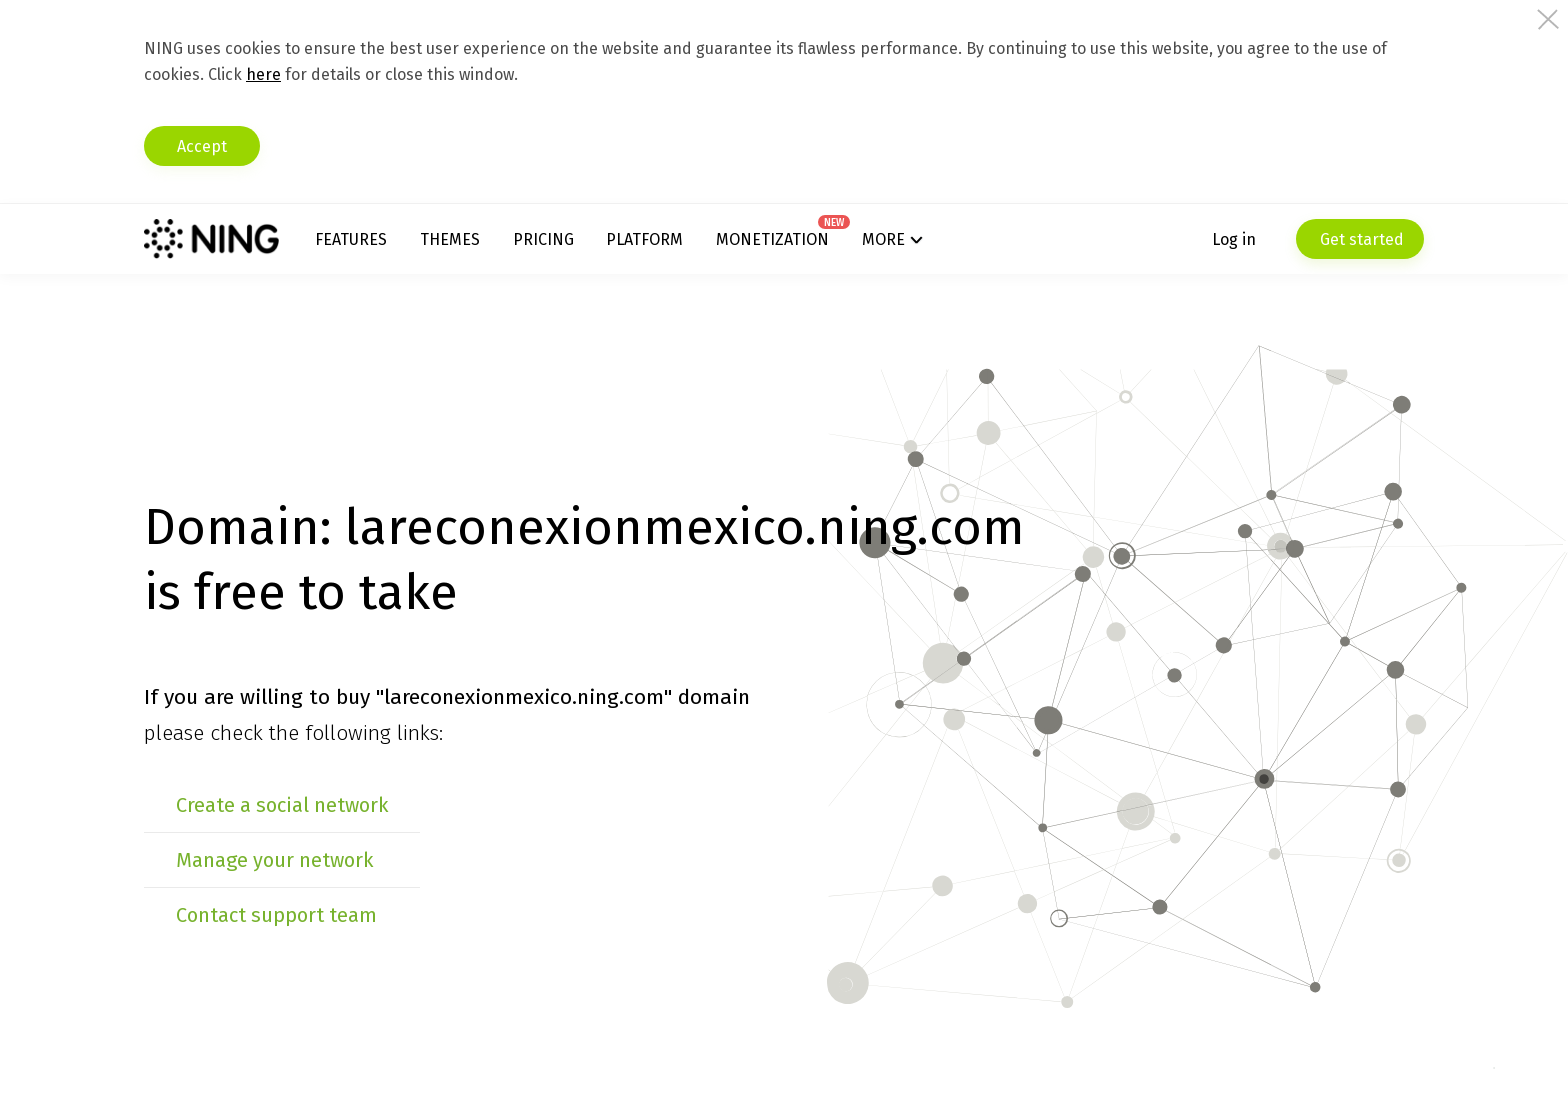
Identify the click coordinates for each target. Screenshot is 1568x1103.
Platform (644, 239)
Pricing (543, 239)
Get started (1360, 239)
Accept (202, 146)
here (263, 74)
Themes (450, 239)
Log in (1234, 239)
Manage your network (274, 860)
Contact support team (276, 915)
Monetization (772, 239)
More (883, 239)
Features (351, 239)
